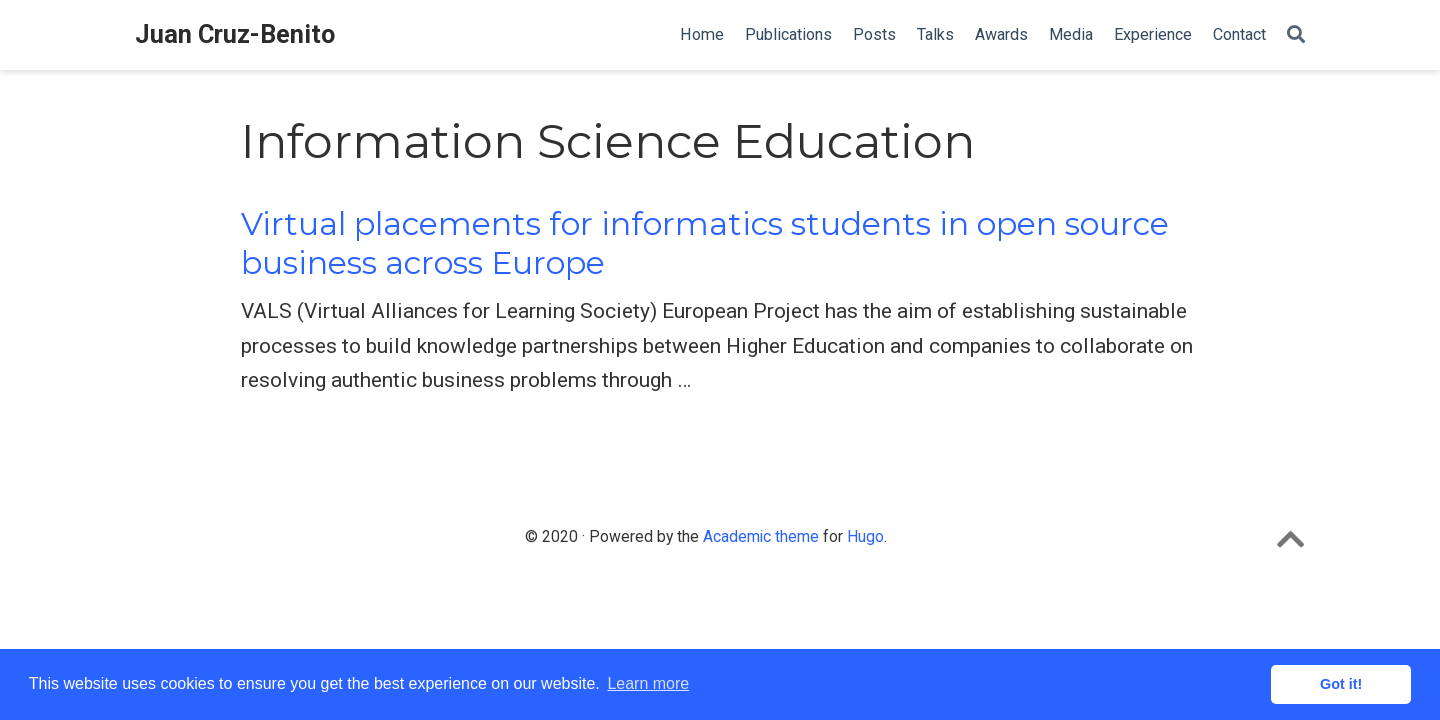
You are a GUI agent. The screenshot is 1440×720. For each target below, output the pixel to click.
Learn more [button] (648, 683)
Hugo (865, 536)
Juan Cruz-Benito (235, 34)
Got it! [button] (1341, 684)
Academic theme (761, 536)
